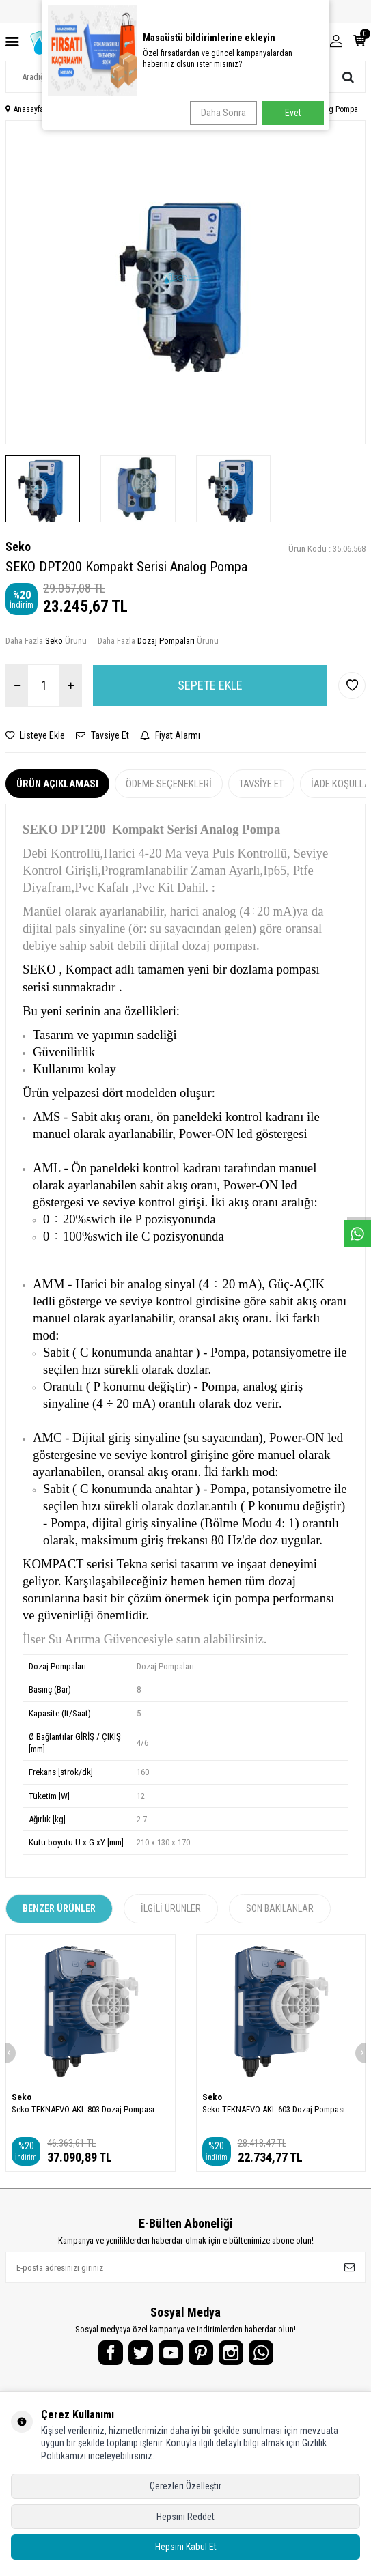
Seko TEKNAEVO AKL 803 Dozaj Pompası (83, 2109)
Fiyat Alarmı (170, 735)
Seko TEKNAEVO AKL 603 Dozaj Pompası (273, 2109)
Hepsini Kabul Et (186, 2546)
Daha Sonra (223, 112)
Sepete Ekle (210, 685)
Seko (18, 546)
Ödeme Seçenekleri (169, 784)
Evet (293, 112)
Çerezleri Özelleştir (185, 2485)
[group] (185, 282)
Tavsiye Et (102, 735)
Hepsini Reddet (185, 2516)
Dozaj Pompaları (166, 641)
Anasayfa (24, 109)
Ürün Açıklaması (57, 784)
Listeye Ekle (35, 735)
